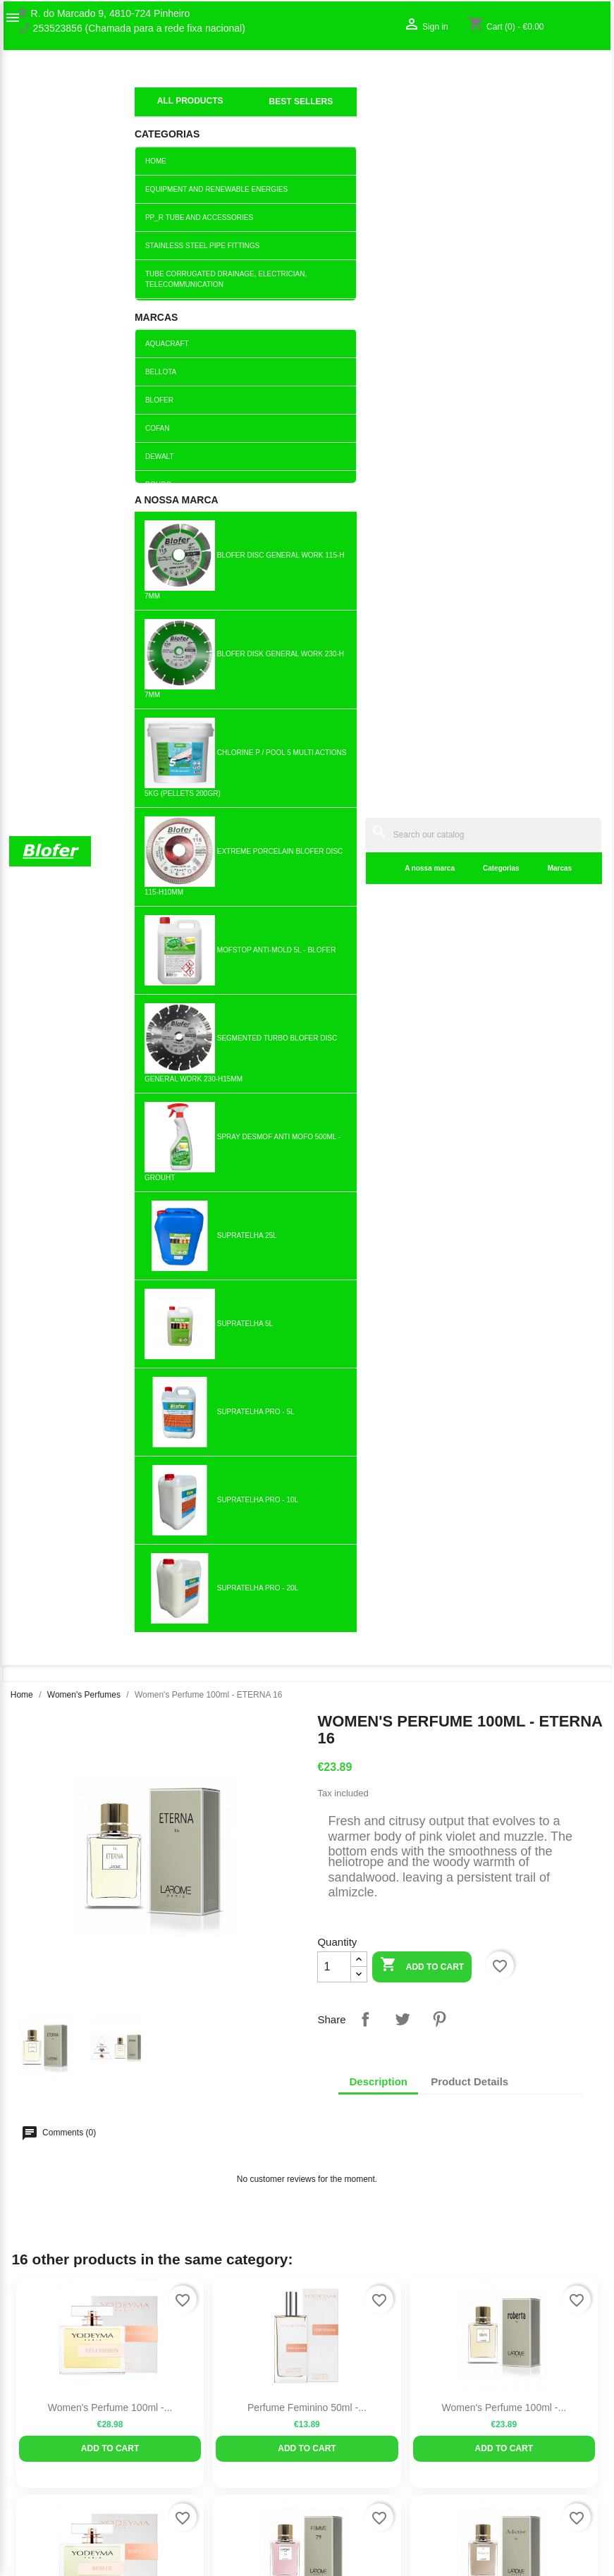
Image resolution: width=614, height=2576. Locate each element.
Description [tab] (378, 570)
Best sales (186, 2404)
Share (365, 507)
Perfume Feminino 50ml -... (307, 896)
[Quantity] (334, 455)
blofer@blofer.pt (402, 2474)
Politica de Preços (203, 2480)
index (146, 95)
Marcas (361, 112)
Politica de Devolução (211, 2510)
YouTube (87, 2214)
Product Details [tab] (469, 570)
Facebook (25, 2214)
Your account (517, 2368)
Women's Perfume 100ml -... (110, 896)
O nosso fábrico (43, 2404)
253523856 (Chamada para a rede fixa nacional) (139, 28)
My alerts (492, 2434)
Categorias (302, 112)
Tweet (402, 507)
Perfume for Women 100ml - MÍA (503, 1549)
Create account (505, 2419)
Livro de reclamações (210, 2451)
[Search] (383, 78)
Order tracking (503, 2390)
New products (194, 2390)
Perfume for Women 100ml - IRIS (307, 1331)
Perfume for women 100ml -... (110, 1549)
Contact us (32, 2419)
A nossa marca (231, 112)
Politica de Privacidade (214, 2495)
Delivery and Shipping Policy (226, 2540)
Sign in (487, 2404)
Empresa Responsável (213, 2466)
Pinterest (439, 507)
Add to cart (422, 454)
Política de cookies (205, 2525)
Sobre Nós (32, 2390)
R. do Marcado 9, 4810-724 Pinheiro (110, 13)
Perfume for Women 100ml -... (110, 1114)
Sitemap (27, 2434)
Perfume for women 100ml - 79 (307, 1114)
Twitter (56, 2214)
